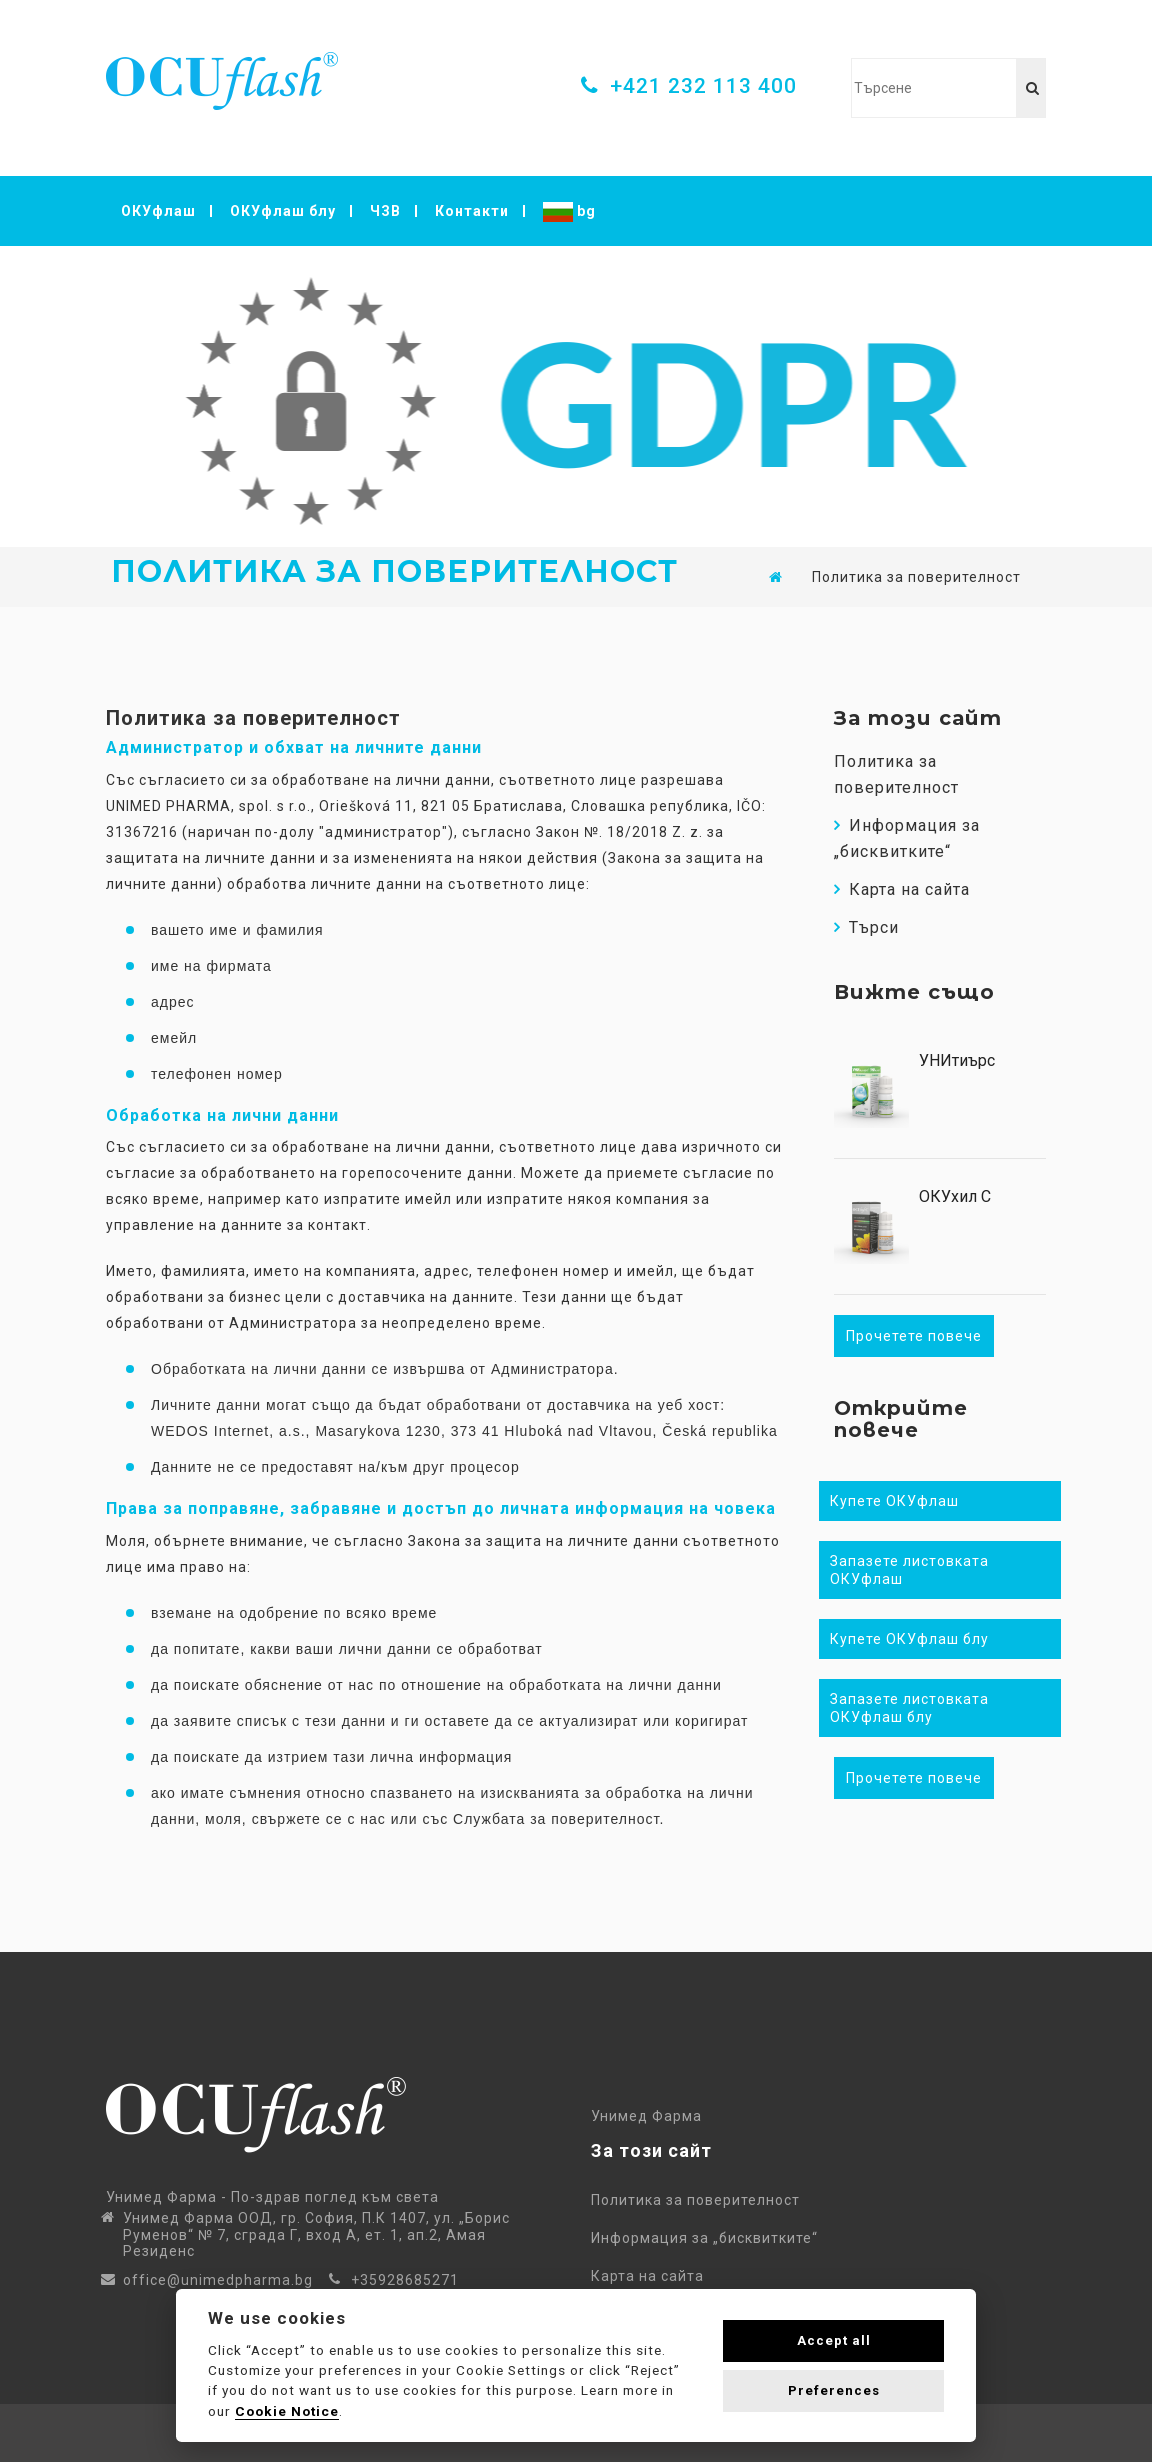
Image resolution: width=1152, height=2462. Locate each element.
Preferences (834, 2390)
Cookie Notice (287, 2411)
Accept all (834, 2340)
